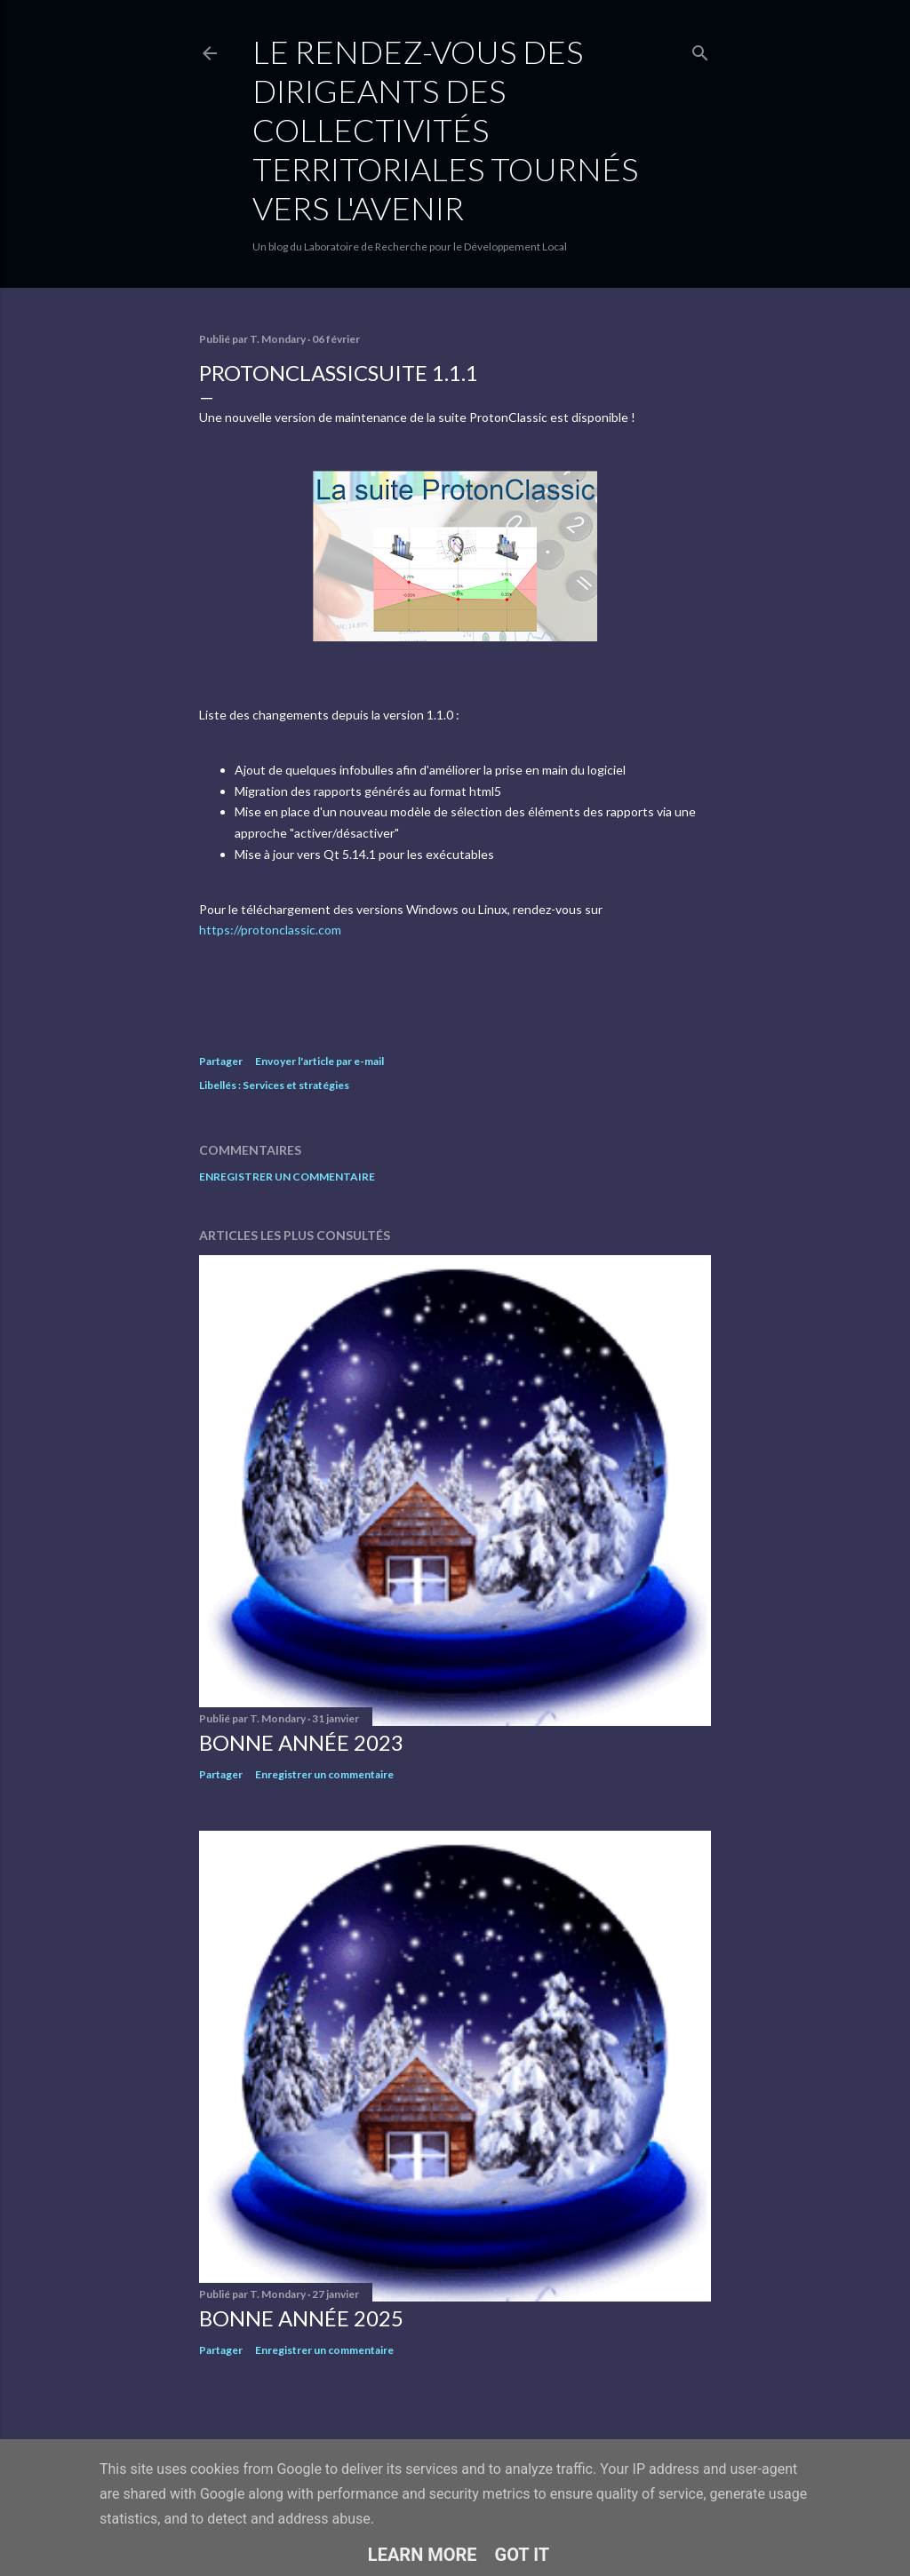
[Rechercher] (700, 49)
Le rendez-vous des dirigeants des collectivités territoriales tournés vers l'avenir (445, 129)
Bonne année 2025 (301, 2318)
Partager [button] (221, 1061)
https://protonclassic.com (270, 929)
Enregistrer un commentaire (287, 1176)
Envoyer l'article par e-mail (319, 1061)
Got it (522, 2554)
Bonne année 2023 (301, 1742)
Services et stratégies (296, 1085)
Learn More (422, 2554)
